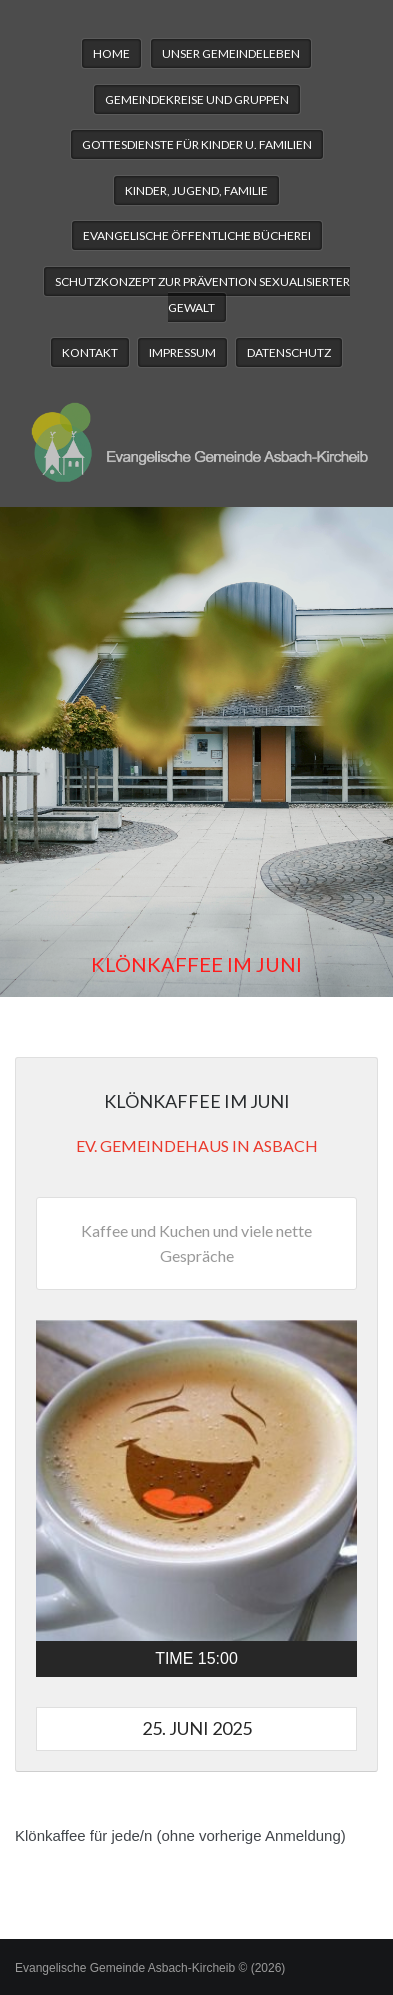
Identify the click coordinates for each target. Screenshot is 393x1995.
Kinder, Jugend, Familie (196, 190)
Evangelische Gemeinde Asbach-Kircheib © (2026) (150, 1968)
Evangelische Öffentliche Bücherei (197, 235)
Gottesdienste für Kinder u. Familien (197, 144)
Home (111, 53)
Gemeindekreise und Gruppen (197, 99)
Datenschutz (289, 352)
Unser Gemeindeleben (231, 53)
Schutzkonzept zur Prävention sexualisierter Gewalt (202, 294)
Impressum (182, 352)
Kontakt (90, 352)
